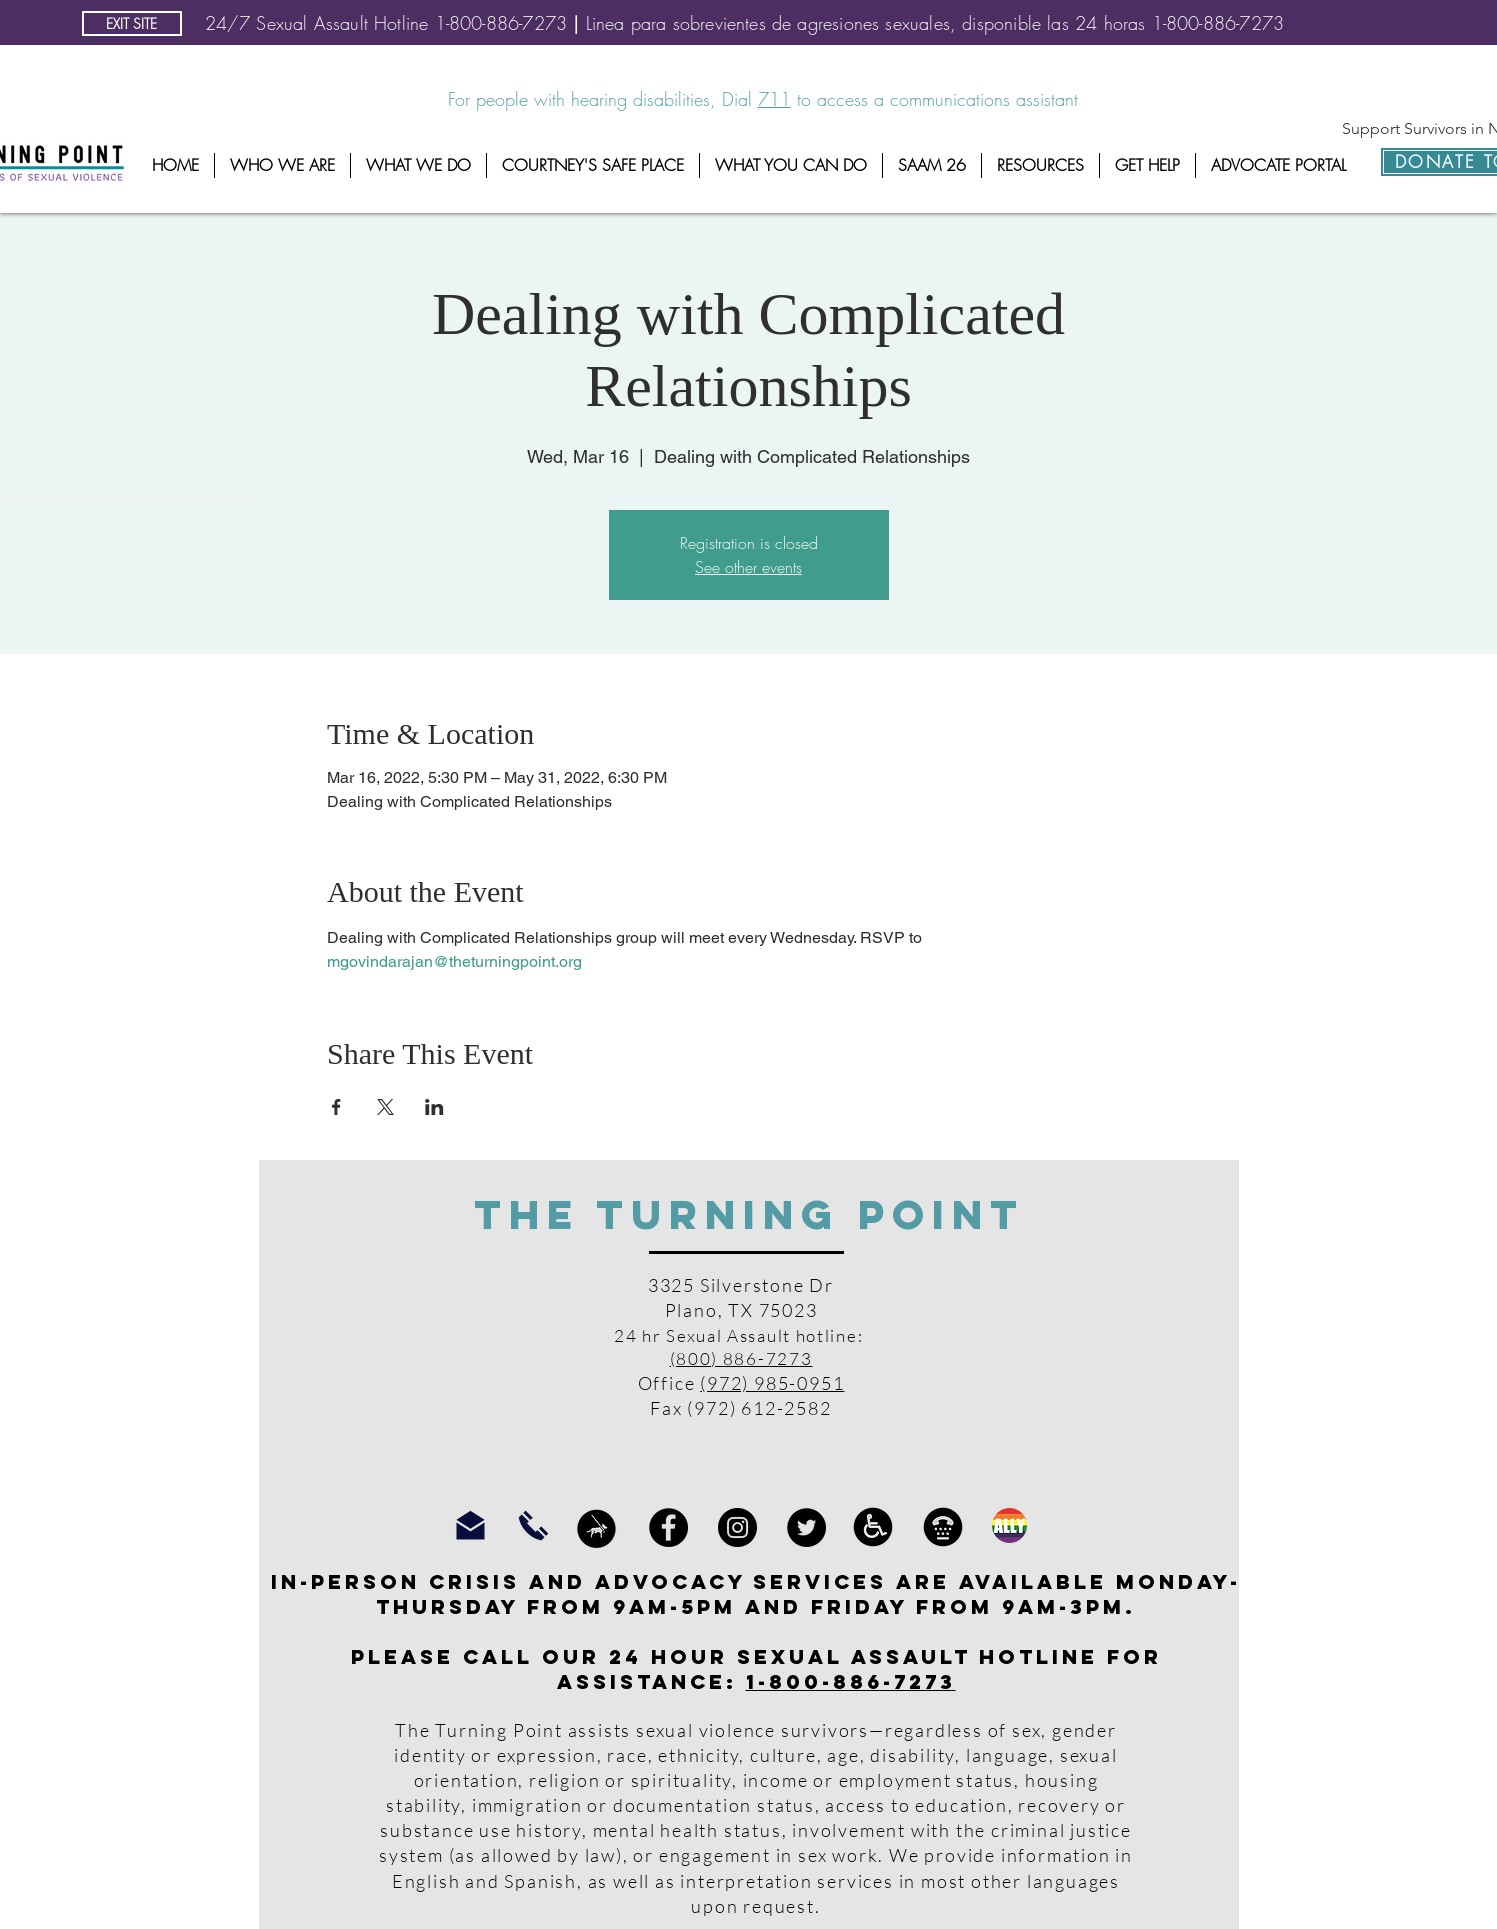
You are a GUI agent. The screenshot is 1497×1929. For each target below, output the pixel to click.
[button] (282, 165)
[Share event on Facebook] (336, 1107)
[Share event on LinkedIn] (434, 1107)
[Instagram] (737, 1527)
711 (774, 99)
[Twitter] (806, 1527)
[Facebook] (668, 1527)
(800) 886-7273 (741, 1358)
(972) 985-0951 (772, 1383)
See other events (748, 567)
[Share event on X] (385, 1107)
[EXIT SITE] (132, 23)
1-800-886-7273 (851, 1681)
